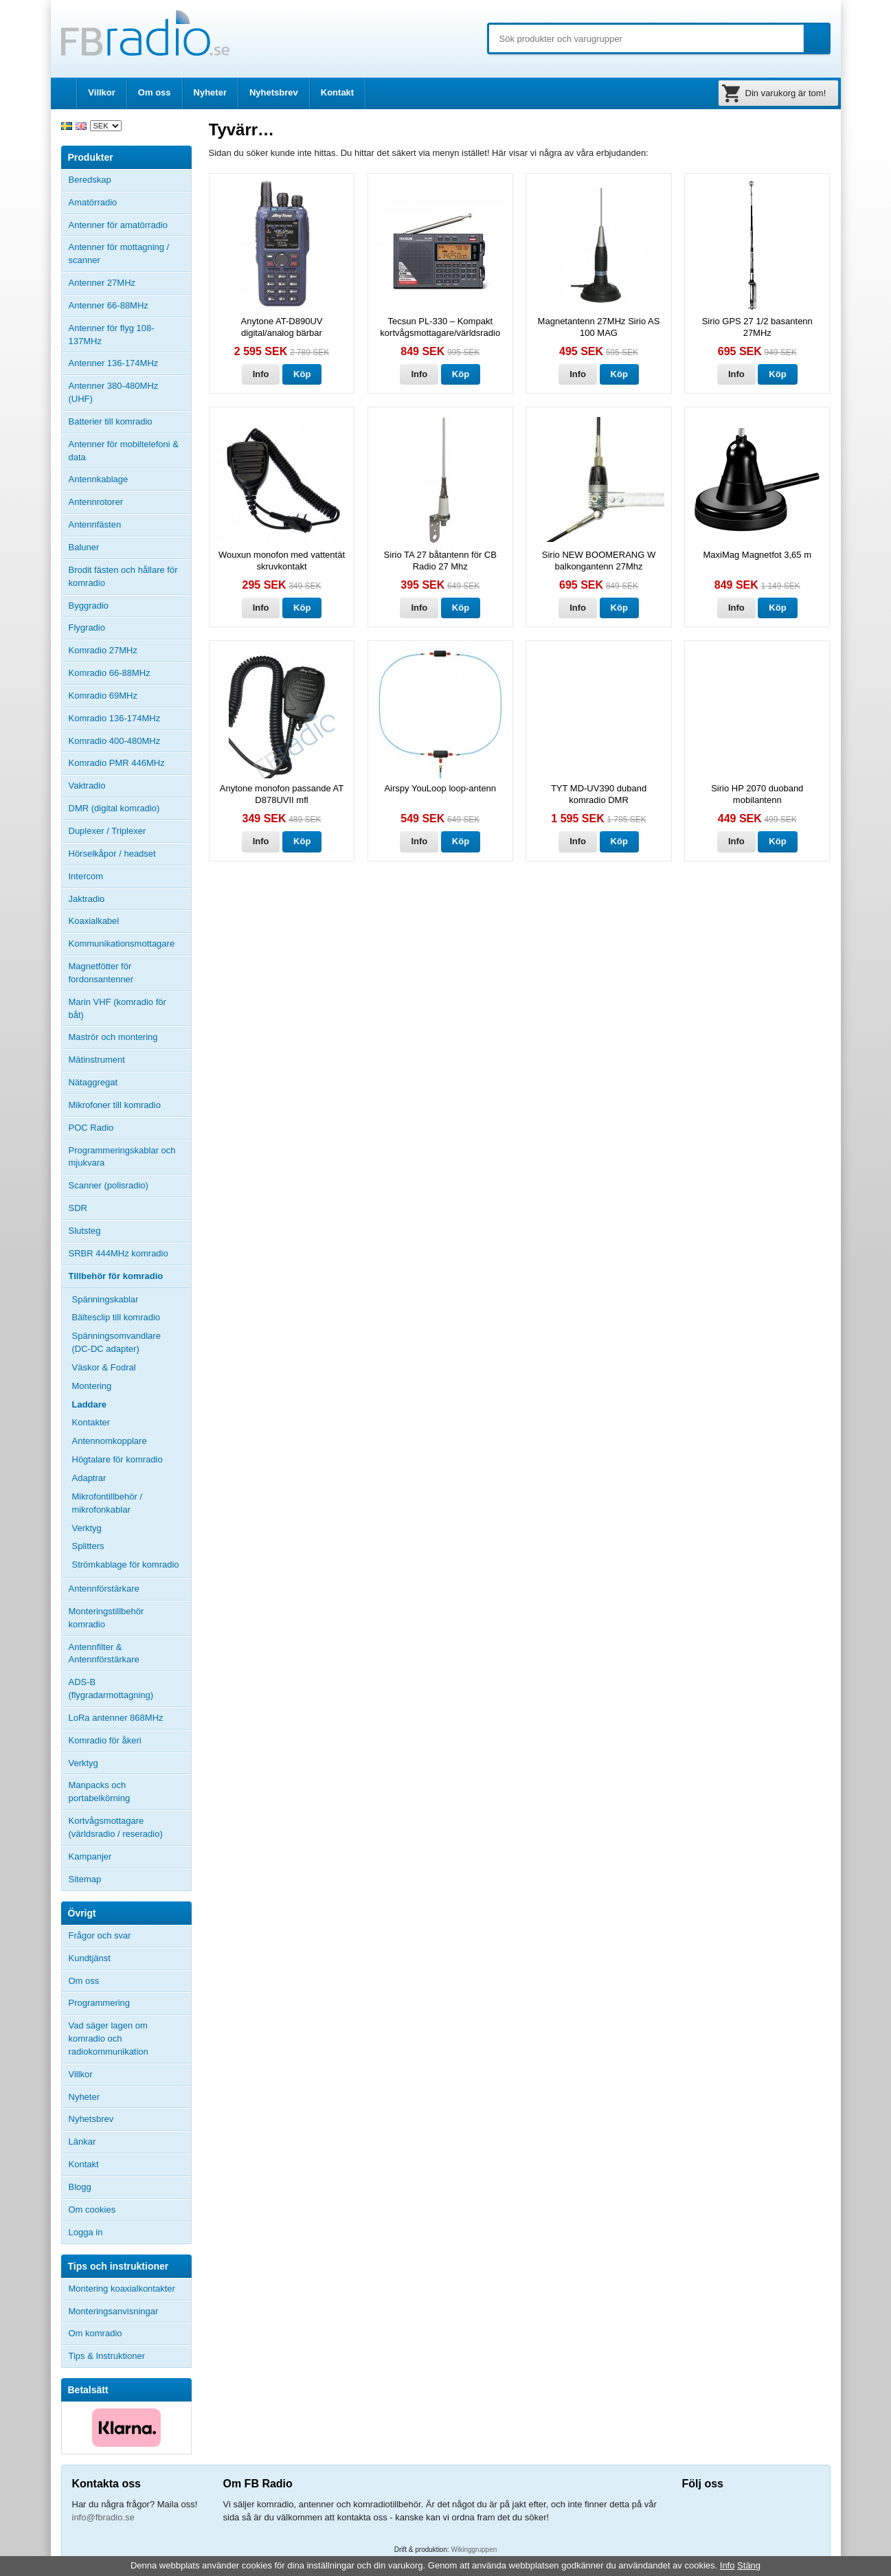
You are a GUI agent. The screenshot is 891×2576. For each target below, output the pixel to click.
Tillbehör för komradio (130, 1276)
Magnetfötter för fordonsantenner (101, 972)
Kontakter (91, 1422)
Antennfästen (130, 524)
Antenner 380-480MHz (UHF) (130, 392)
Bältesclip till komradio (116, 1317)
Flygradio (87, 627)
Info (261, 374)
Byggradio (89, 605)
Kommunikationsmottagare (122, 943)
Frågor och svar (100, 1935)
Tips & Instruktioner (107, 2356)
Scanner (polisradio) (108, 1185)
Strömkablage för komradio (125, 1564)
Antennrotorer (96, 502)
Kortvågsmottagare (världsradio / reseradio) (116, 1827)
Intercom (86, 876)
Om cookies (92, 2209)
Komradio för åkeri (105, 1740)
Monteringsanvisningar (114, 2311)
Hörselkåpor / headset (112, 853)
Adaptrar (89, 1478)
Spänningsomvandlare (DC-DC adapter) (116, 1342)
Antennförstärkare (104, 1588)
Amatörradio (130, 202)
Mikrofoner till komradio (115, 1105)
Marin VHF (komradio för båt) (117, 1008)
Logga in (86, 2232)
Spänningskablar (105, 1299)
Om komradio (95, 2333)
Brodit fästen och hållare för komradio (123, 576)
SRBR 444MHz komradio (118, 1253)
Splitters (88, 1546)
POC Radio (91, 1127)
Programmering (100, 2003)
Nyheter (210, 92)
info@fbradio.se (103, 2517)
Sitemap (85, 1879)
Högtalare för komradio (117, 1459)
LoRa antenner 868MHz (116, 1718)
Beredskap (90, 179)
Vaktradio (87, 785)
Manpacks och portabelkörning (100, 1791)
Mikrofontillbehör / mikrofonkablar (107, 1503)
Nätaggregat (93, 1082)
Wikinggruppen (474, 2549)
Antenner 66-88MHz (130, 305)
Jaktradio (87, 899)
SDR (78, 1208)
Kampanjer (90, 1856)
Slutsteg (85, 1230)
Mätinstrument (97, 1059)
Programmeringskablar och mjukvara (122, 1156)
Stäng (748, 2565)
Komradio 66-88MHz (109, 673)
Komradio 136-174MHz (115, 718)
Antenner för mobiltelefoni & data (124, 450)
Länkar (82, 2141)
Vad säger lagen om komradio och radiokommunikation (108, 2038)
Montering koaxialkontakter (122, 2288)
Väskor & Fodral (104, 1367)
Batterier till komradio (111, 421)
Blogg (80, 2187)
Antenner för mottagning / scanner (119, 253)
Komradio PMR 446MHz (117, 763)
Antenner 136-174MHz (130, 363)
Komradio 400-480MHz (115, 741)
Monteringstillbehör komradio (106, 1617)
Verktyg (87, 1528)
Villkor (101, 92)
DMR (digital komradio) (114, 808)
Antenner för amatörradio (130, 225)
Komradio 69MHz (103, 695)
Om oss (154, 92)
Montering (92, 1386)
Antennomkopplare (109, 1441)
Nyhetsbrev (273, 92)
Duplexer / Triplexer (107, 831)
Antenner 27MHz (130, 283)
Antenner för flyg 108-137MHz (112, 334)
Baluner (84, 547)
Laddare (89, 1404)
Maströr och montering (113, 1037)
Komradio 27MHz (103, 650)
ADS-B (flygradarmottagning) (111, 1688)
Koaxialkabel (94, 921)
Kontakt (337, 92)
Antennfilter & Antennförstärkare (104, 1653)
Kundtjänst (90, 1958)
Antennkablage (98, 479)
